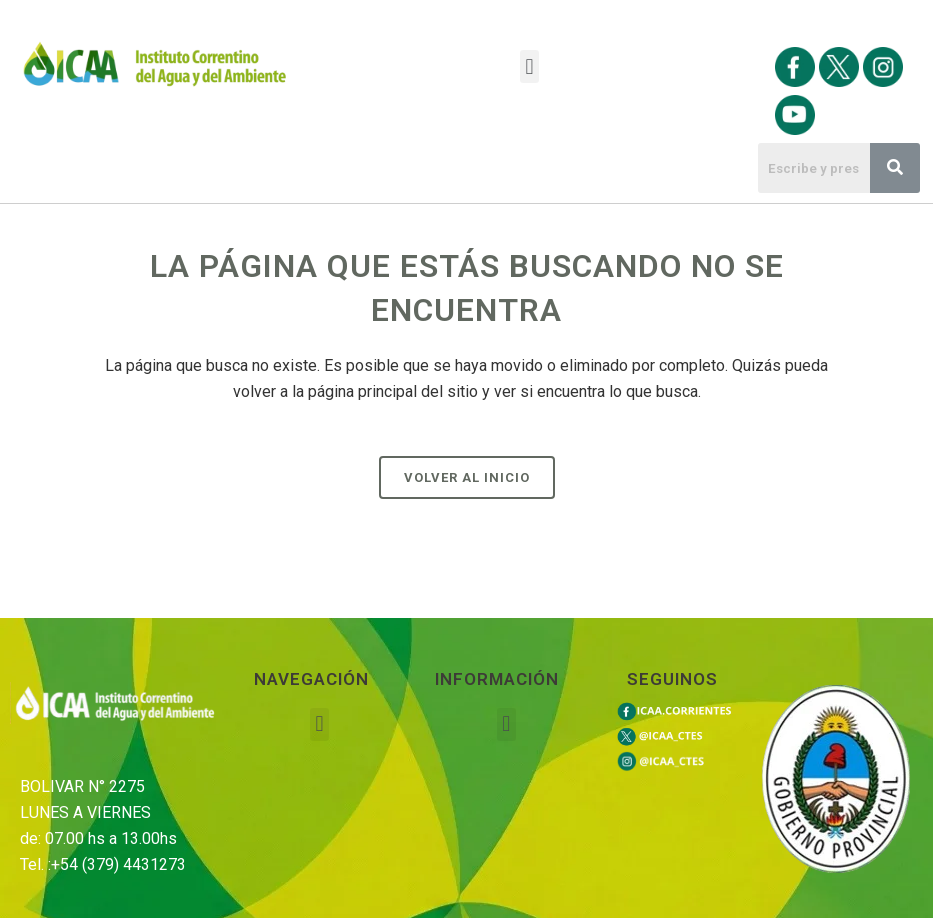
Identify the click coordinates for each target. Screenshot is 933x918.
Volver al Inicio (467, 477)
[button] (529, 66)
